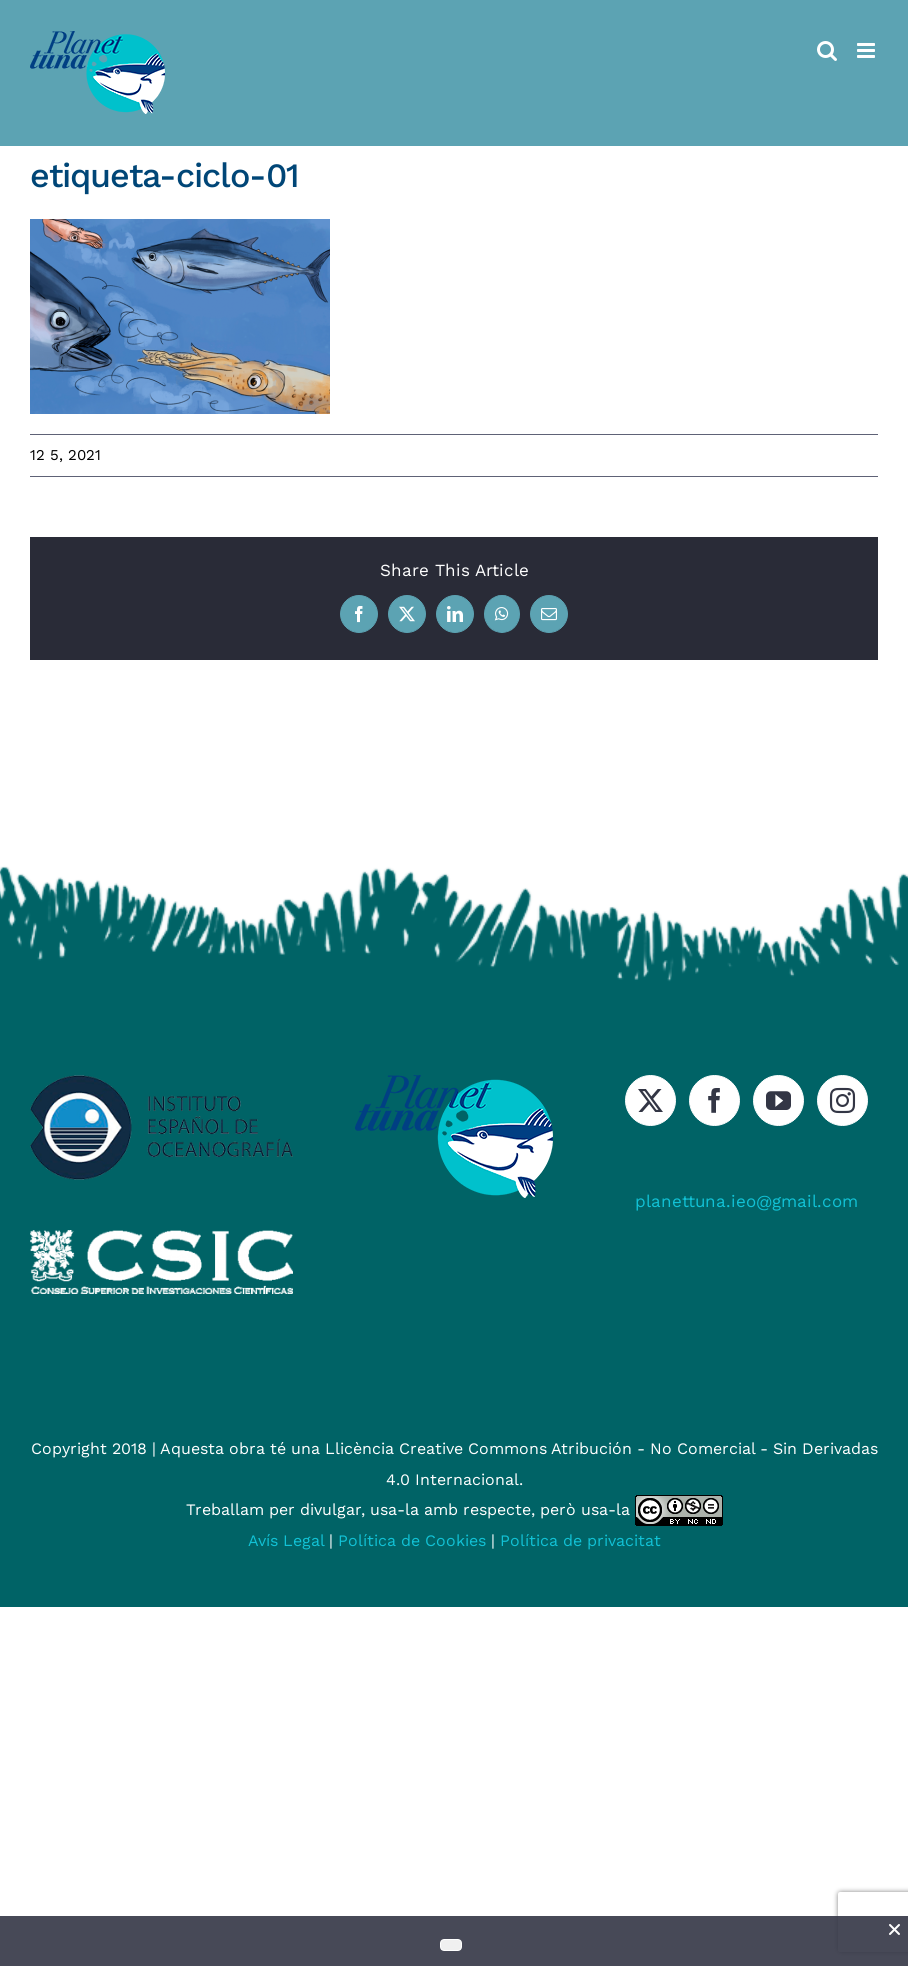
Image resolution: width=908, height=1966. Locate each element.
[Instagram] (842, 1100)
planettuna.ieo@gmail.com (746, 1201)
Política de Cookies (412, 1540)
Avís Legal (286, 1540)
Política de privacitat (580, 1540)
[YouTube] (778, 1100)
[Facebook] (714, 1100)
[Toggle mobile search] (827, 50)
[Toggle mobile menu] (867, 50)
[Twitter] (650, 1100)
